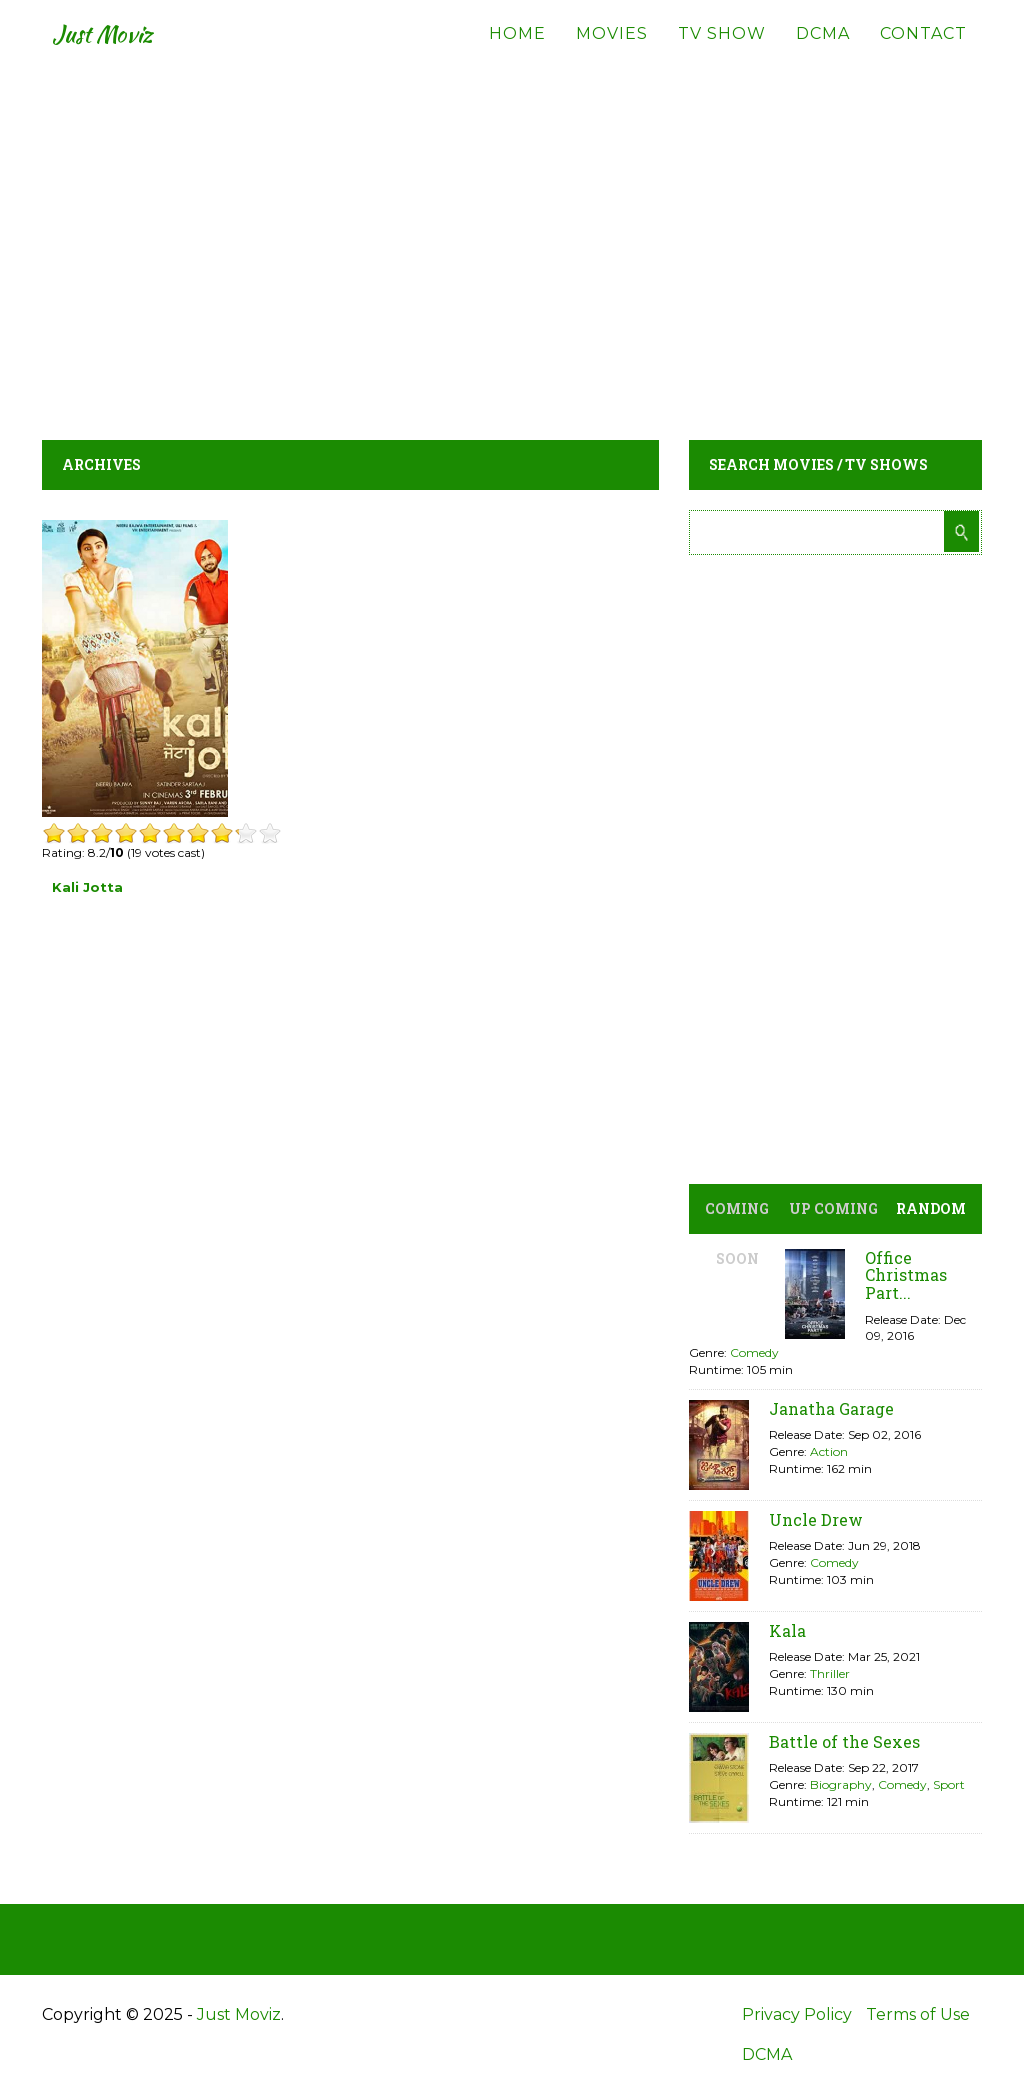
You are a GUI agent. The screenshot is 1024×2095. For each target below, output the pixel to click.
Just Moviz (115, 49)
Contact (923, 49)
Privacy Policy (797, 2014)
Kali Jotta (87, 887)
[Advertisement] (512, 240)
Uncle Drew (816, 1519)
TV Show (722, 49)
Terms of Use (918, 2014)
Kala (787, 1630)
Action (829, 1451)
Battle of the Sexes (844, 1741)
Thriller (830, 1673)
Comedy (754, 1352)
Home (517, 49)
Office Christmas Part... (906, 1275)
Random (931, 1208)
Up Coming (833, 1208)
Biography (841, 1784)
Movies (612, 49)
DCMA (823, 49)
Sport (949, 1784)
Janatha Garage (831, 1408)
